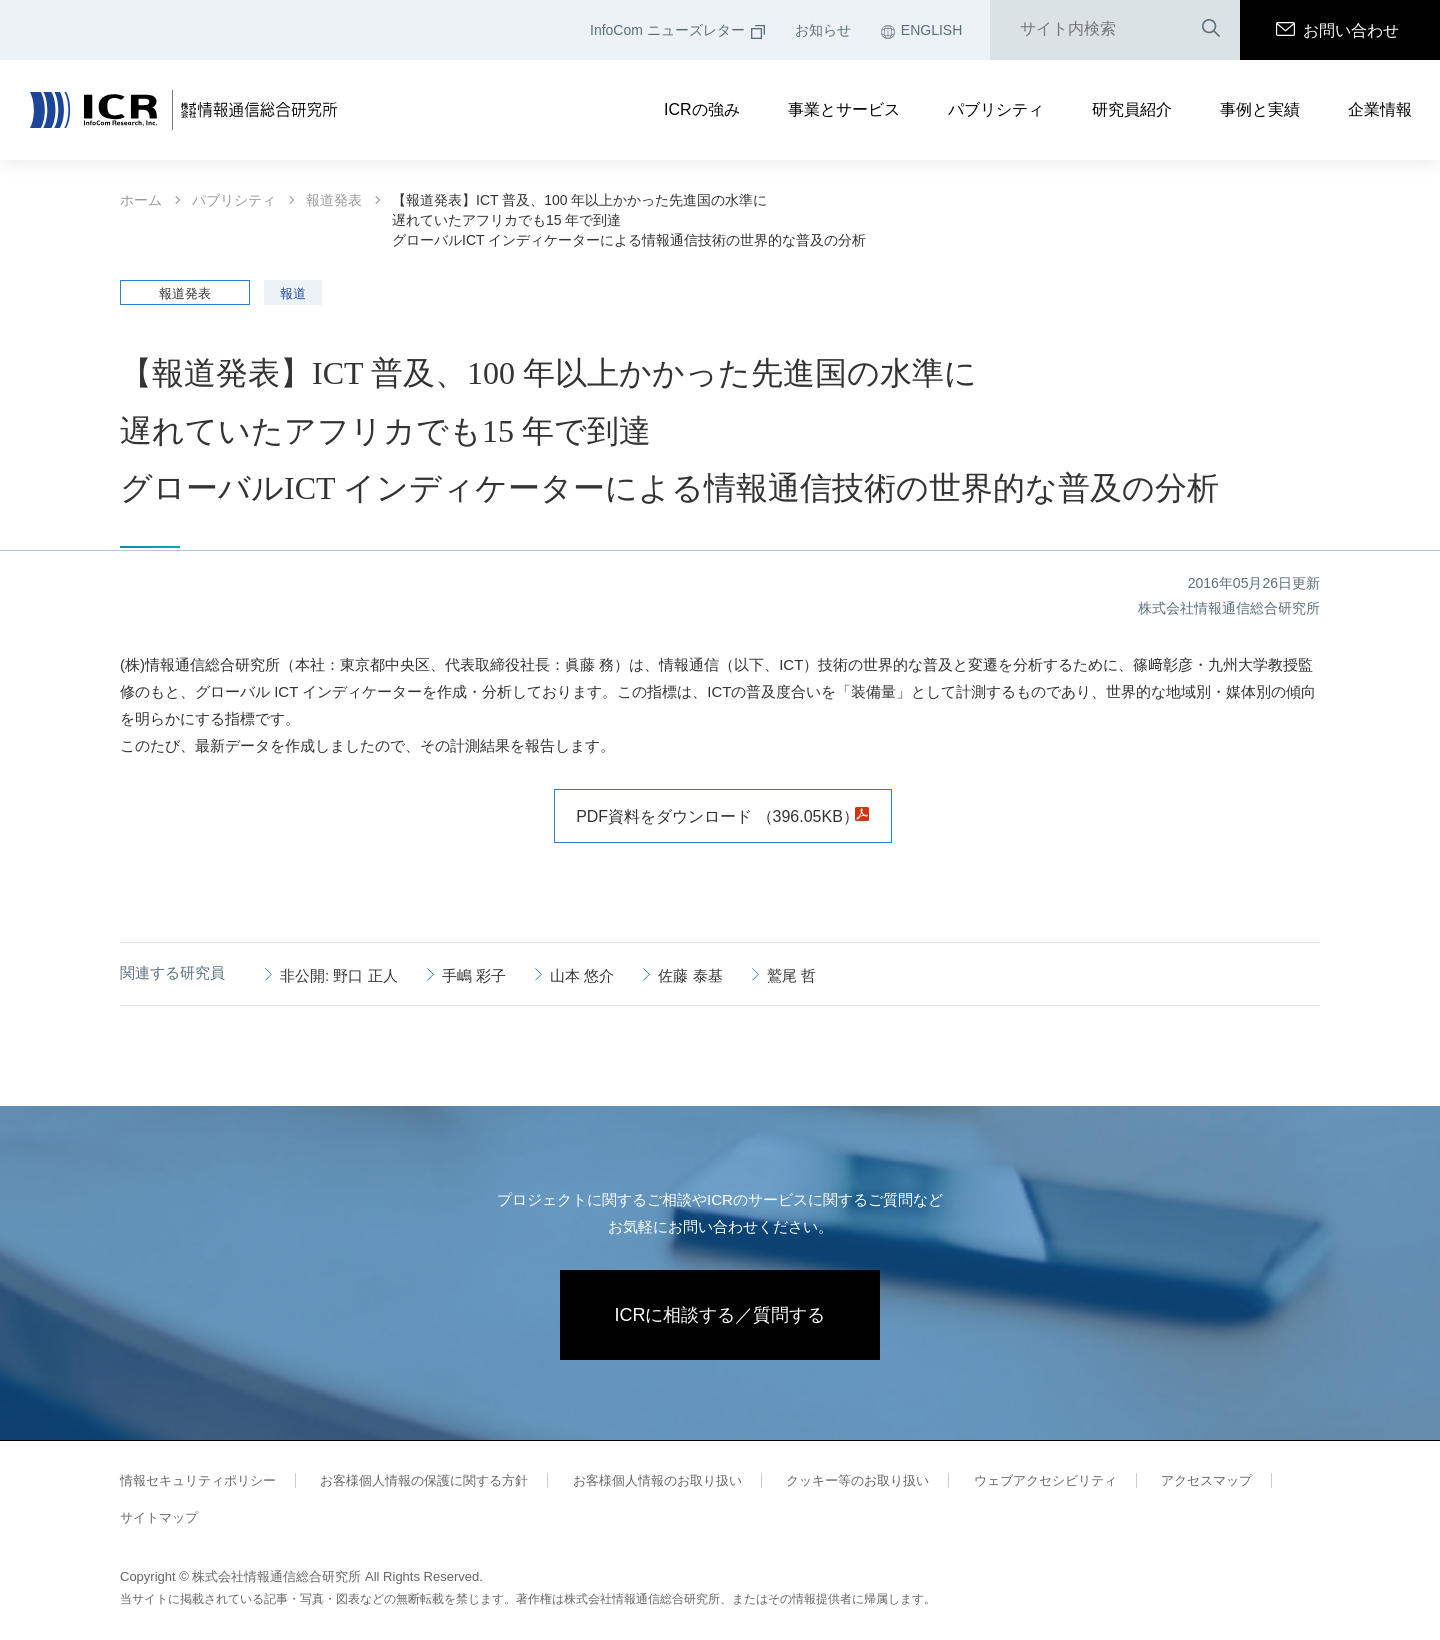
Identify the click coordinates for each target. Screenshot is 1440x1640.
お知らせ (823, 30)
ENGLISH (921, 30)
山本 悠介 (582, 975)
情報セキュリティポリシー (198, 1480)
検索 (1211, 29)
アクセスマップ (1206, 1480)
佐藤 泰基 (690, 975)
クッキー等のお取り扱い (857, 1480)
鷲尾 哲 (791, 975)
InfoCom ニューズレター (677, 30)
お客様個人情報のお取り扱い (657, 1480)
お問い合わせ (1337, 30)
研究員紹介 (1132, 109)
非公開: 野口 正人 (339, 975)
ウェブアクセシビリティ (1045, 1480)
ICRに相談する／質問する (720, 1315)
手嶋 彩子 (474, 975)
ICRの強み (702, 109)
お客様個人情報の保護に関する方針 (424, 1480)
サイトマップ (159, 1517)
